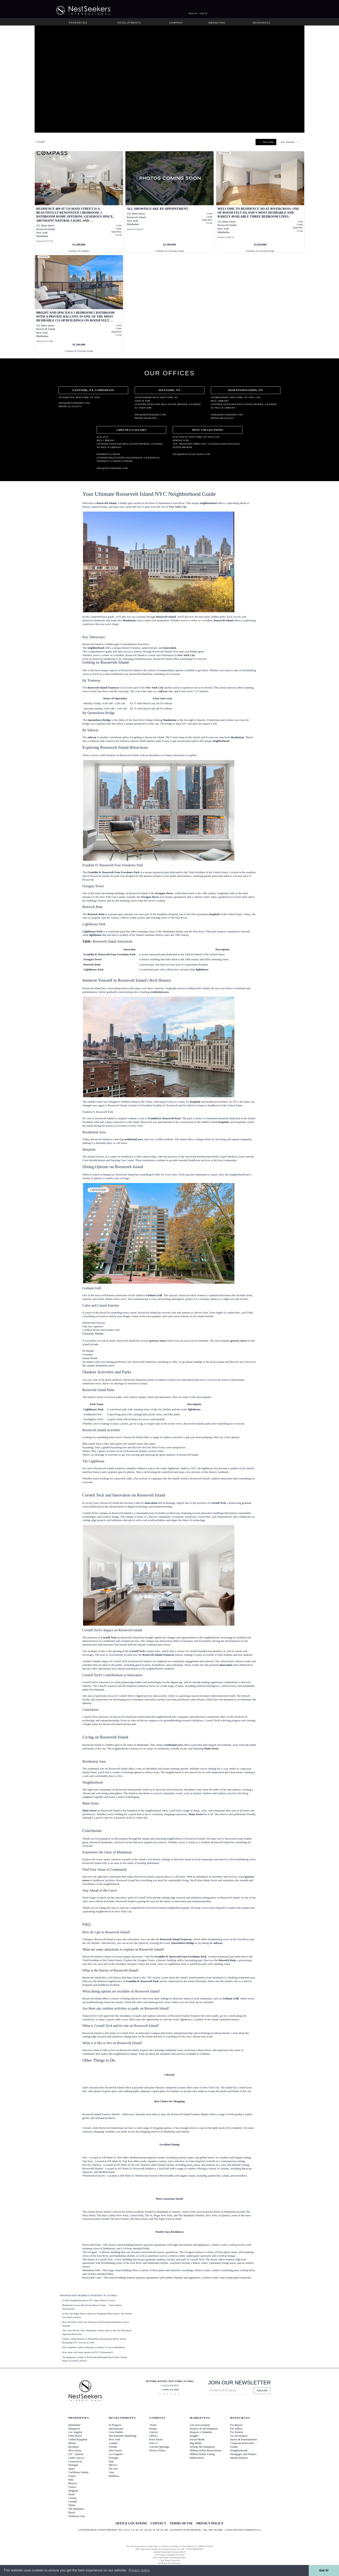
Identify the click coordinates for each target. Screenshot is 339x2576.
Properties (78, 22)
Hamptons (74, 2428)
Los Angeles (75, 2432)
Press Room (156, 2439)
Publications (197, 2457)
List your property (200, 2425)
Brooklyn (73, 2446)
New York (114, 2439)
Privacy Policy (157, 2450)
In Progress (115, 2425)
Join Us (153, 2443)
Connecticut (75, 2461)
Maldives (114, 2475)
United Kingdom (77, 2439)
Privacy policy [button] (139, 2570)
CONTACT (158, 2523)
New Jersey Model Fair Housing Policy (169, 2557)
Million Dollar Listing (202, 2454)
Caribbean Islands (78, 2472)
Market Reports (239, 2457)
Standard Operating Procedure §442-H (169, 2552)
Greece (72, 2487)
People (153, 2428)
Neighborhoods (239, 2450)
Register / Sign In (198, 13)
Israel (71, 2494)
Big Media (196, 2443)
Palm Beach (75, 2435)
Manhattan (74, 2425)
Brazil (71, 2512)
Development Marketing (122, 2435)
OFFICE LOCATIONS (131, 2523)
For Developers (239, 2435)
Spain (71, 2468)
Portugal (73, 2464)
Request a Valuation (201, 2432)
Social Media (197, 2439)
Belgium (73, 2490)
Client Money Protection (169, 2560)
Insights (194, 2435)
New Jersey (74, 2450)
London (113, 2443)
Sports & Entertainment (243, 2439)
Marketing (216, 22)
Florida (113, 2446)
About (152, 2425)
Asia (111, 2472)
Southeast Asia (76, 2516)
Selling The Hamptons (202, 2446)
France (72, 2475)
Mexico (72, 2483)
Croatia (72, 2498)
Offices (153, 2435)
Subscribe (262, 2390)
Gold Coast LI (76, 2457)
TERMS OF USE (181, 2523)
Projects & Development (204, 2428)
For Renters (236, 2432)
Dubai (71, 2505)
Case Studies (116, 2432)
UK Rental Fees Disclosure (169, 2563)
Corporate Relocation (242, 2443)
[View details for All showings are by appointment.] (169, 202)
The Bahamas (76, 2508)
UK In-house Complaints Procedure (169, 2555)
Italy (71, 2479)
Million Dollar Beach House (206, 2450)
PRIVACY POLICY (209, 2523)
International (116, 2428)
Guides (234, 2446)
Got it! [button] (323, 2570)
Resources (261, 22)
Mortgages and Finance (243, 2454)
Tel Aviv (113, 2468)
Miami (72, 2443)
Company (176, 22)
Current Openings (159, 2446)
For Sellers (236, 2428)
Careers (153, 2432)
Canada (72, 2501)
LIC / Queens (75, 2454)
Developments (129, 22)
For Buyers (236, 2425)
